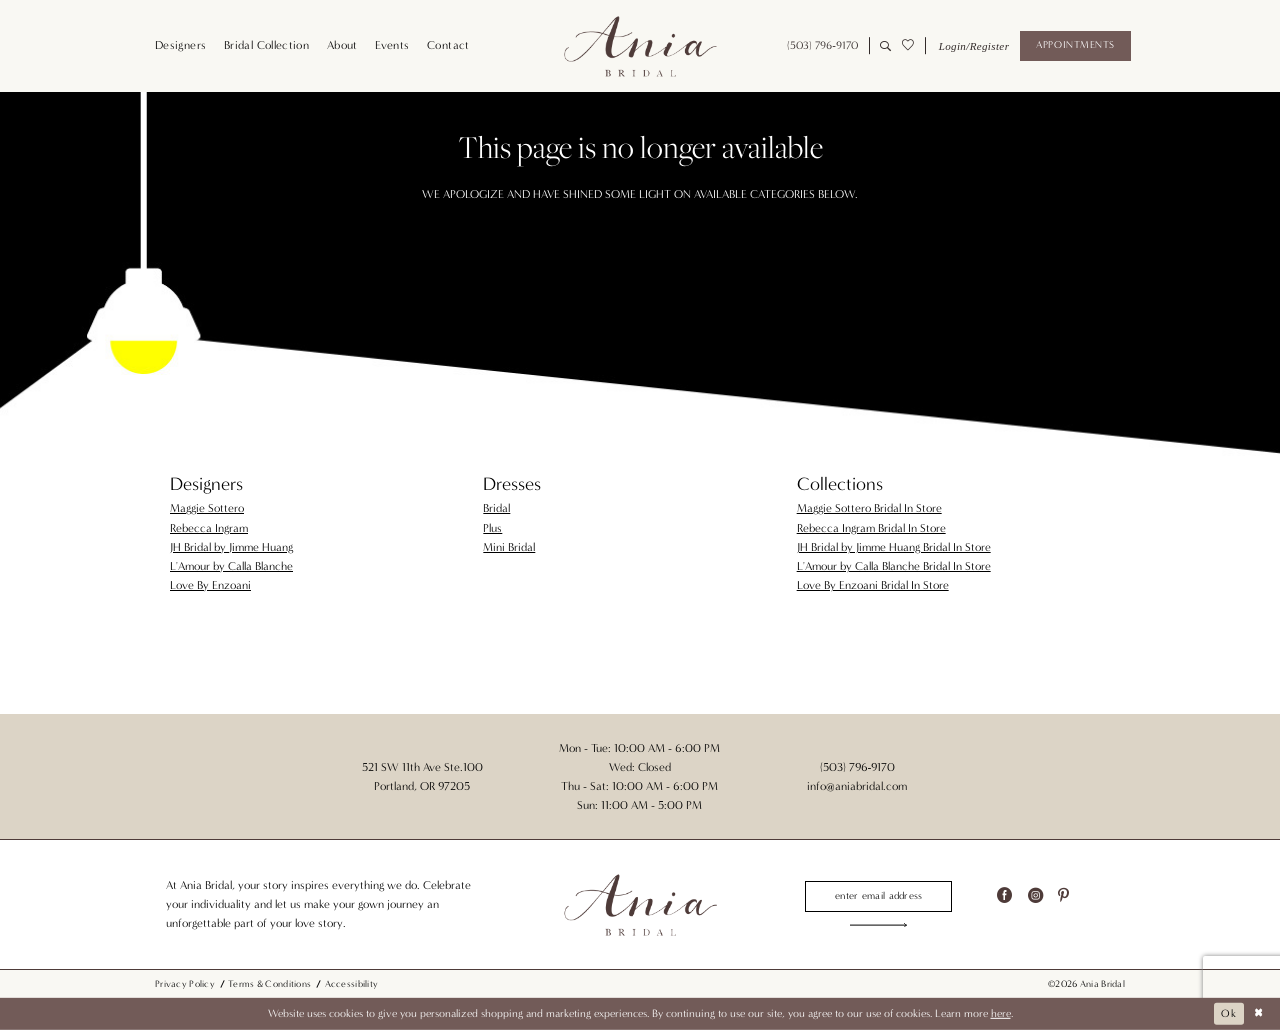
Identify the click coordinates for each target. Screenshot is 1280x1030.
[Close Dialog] (1258, 1014)
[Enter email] (878, 896)
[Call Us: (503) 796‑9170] (823, 46)
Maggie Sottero (207, 508)
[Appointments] (1075, 46)
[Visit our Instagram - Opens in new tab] (1035, 896)
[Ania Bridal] (640, 46)
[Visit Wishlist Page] (907, 46)
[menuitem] (180, 46)
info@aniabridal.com (857, 786)
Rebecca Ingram (209, 528)
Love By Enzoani (210, 585)
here (1001, 1013)
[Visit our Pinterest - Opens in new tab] (1063, 896)
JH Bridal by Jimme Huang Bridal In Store (894, 547)
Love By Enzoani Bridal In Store (873, 585)
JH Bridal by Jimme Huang (231, 547)
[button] (972, 46)
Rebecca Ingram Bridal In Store (871, 528)
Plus (492, 528)
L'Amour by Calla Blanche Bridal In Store (894, 566)
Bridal (496, 508)
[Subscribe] (878, 925)
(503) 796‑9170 (858, 767)
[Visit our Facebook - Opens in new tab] (1004, 896)
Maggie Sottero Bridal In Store (869, 508)
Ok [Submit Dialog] (1228, 1013)
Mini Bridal (509, 547)
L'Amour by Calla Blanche (231, 566)
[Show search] (885, 46)
